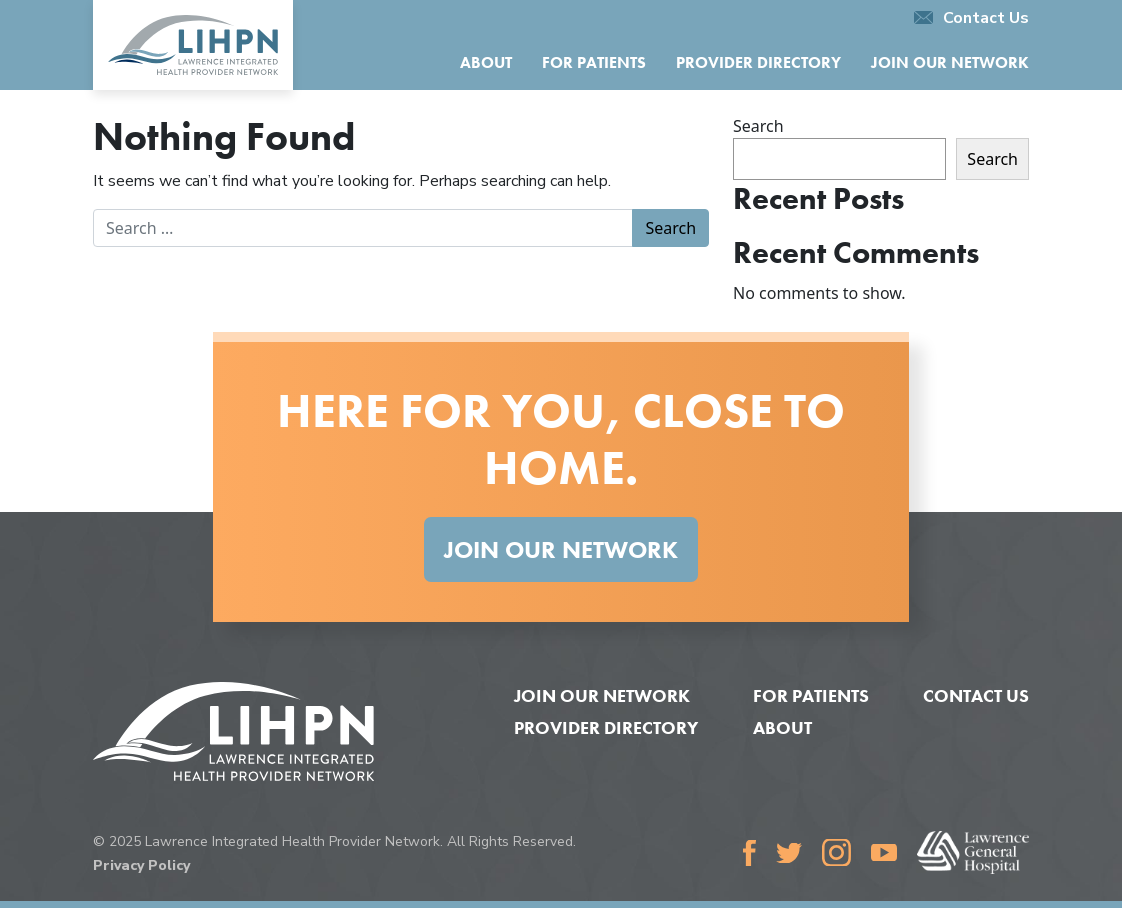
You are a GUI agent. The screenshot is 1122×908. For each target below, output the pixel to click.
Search (758, 126)
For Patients (594, 62)
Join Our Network (950, 62)
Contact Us (971, 18)
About (486, 62)
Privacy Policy (141, 865)
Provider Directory (758, 62)
